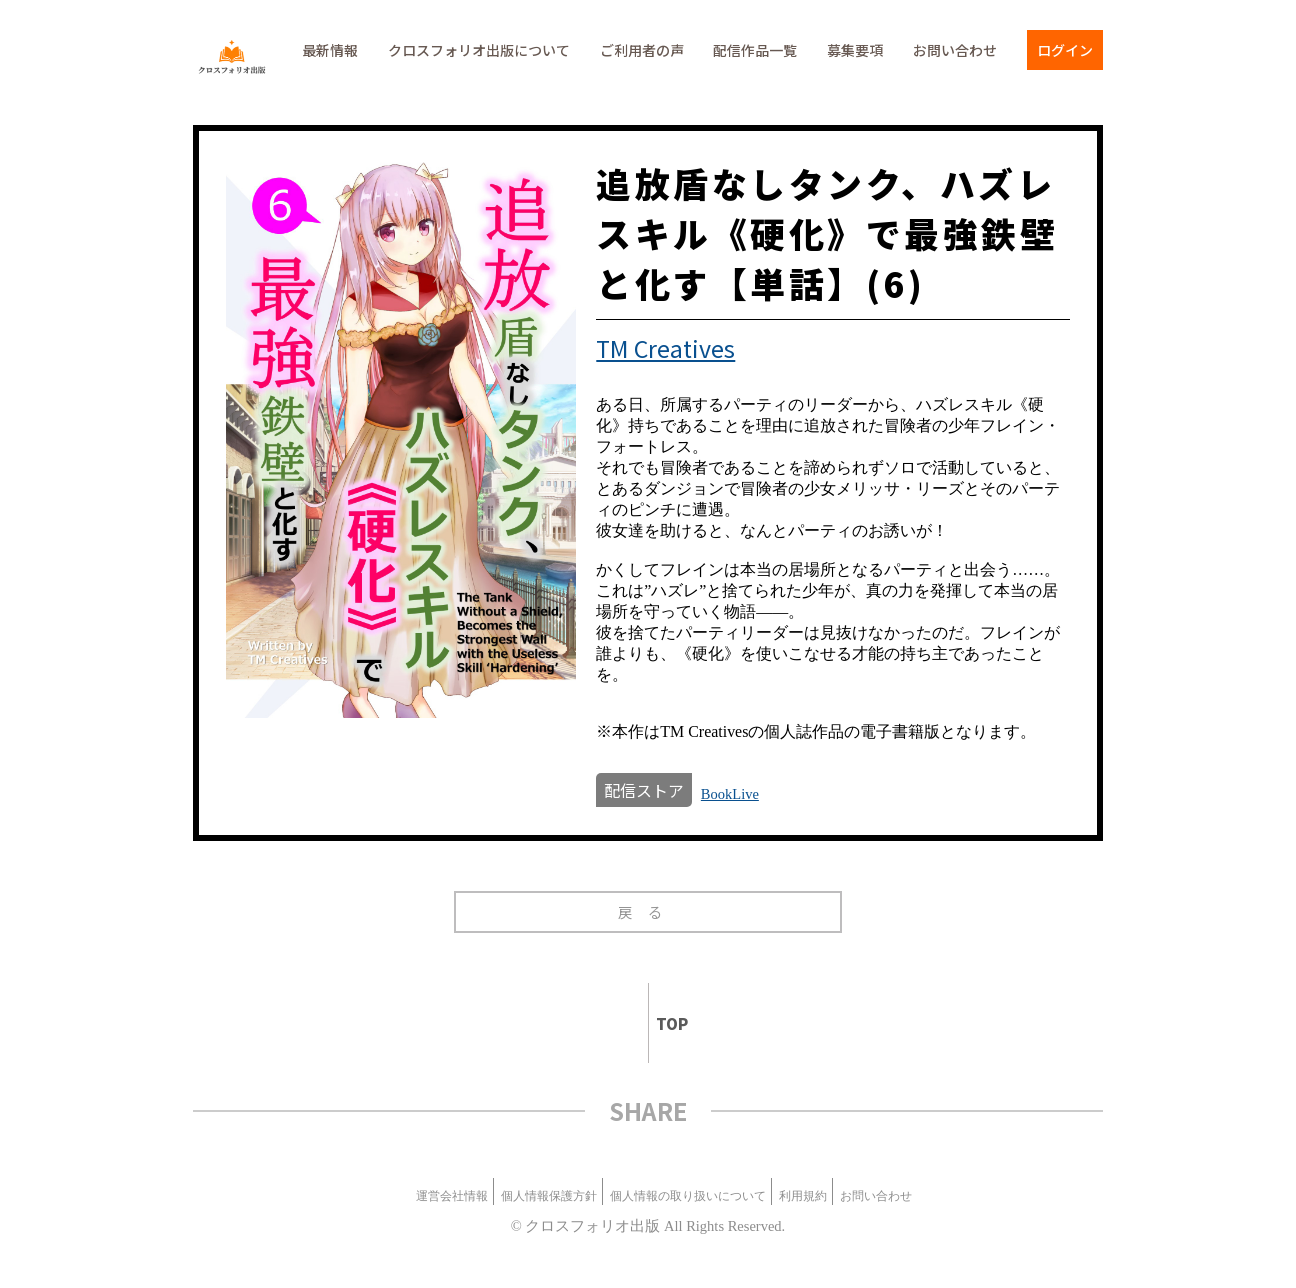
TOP (663, 1023)
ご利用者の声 (642, 50)
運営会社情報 (452, 1196)
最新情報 (330, 50)
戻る (647, 911)
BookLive (730, 794)
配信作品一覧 (755, 50)
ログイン (1065, 50)
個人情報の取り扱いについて (688, 1196)
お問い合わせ (955, 50)
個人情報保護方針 (549, 1196)
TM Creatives (665, 348)
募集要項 (855, 50)
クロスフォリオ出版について (479, 50)
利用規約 (803, 1196)
